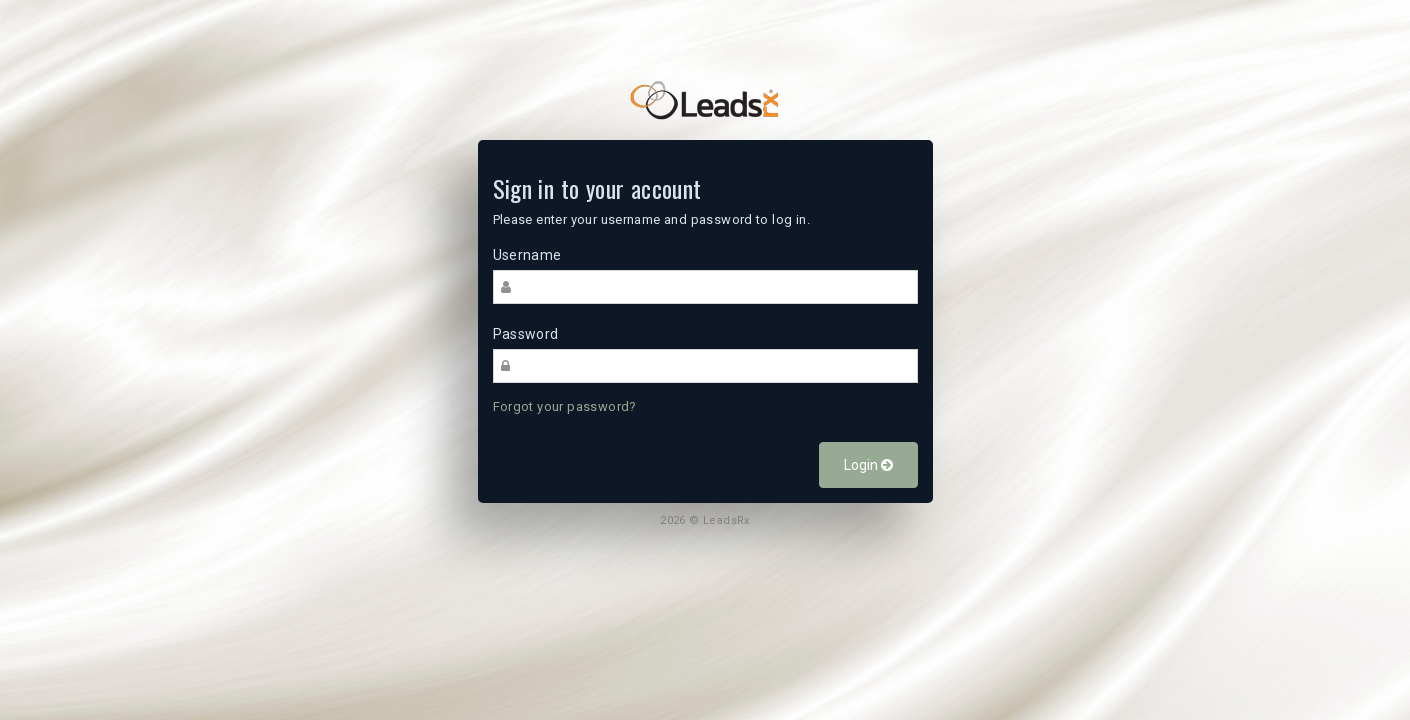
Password (526, 334)
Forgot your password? (565, 406)
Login (868, 465)
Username (527, 255)
